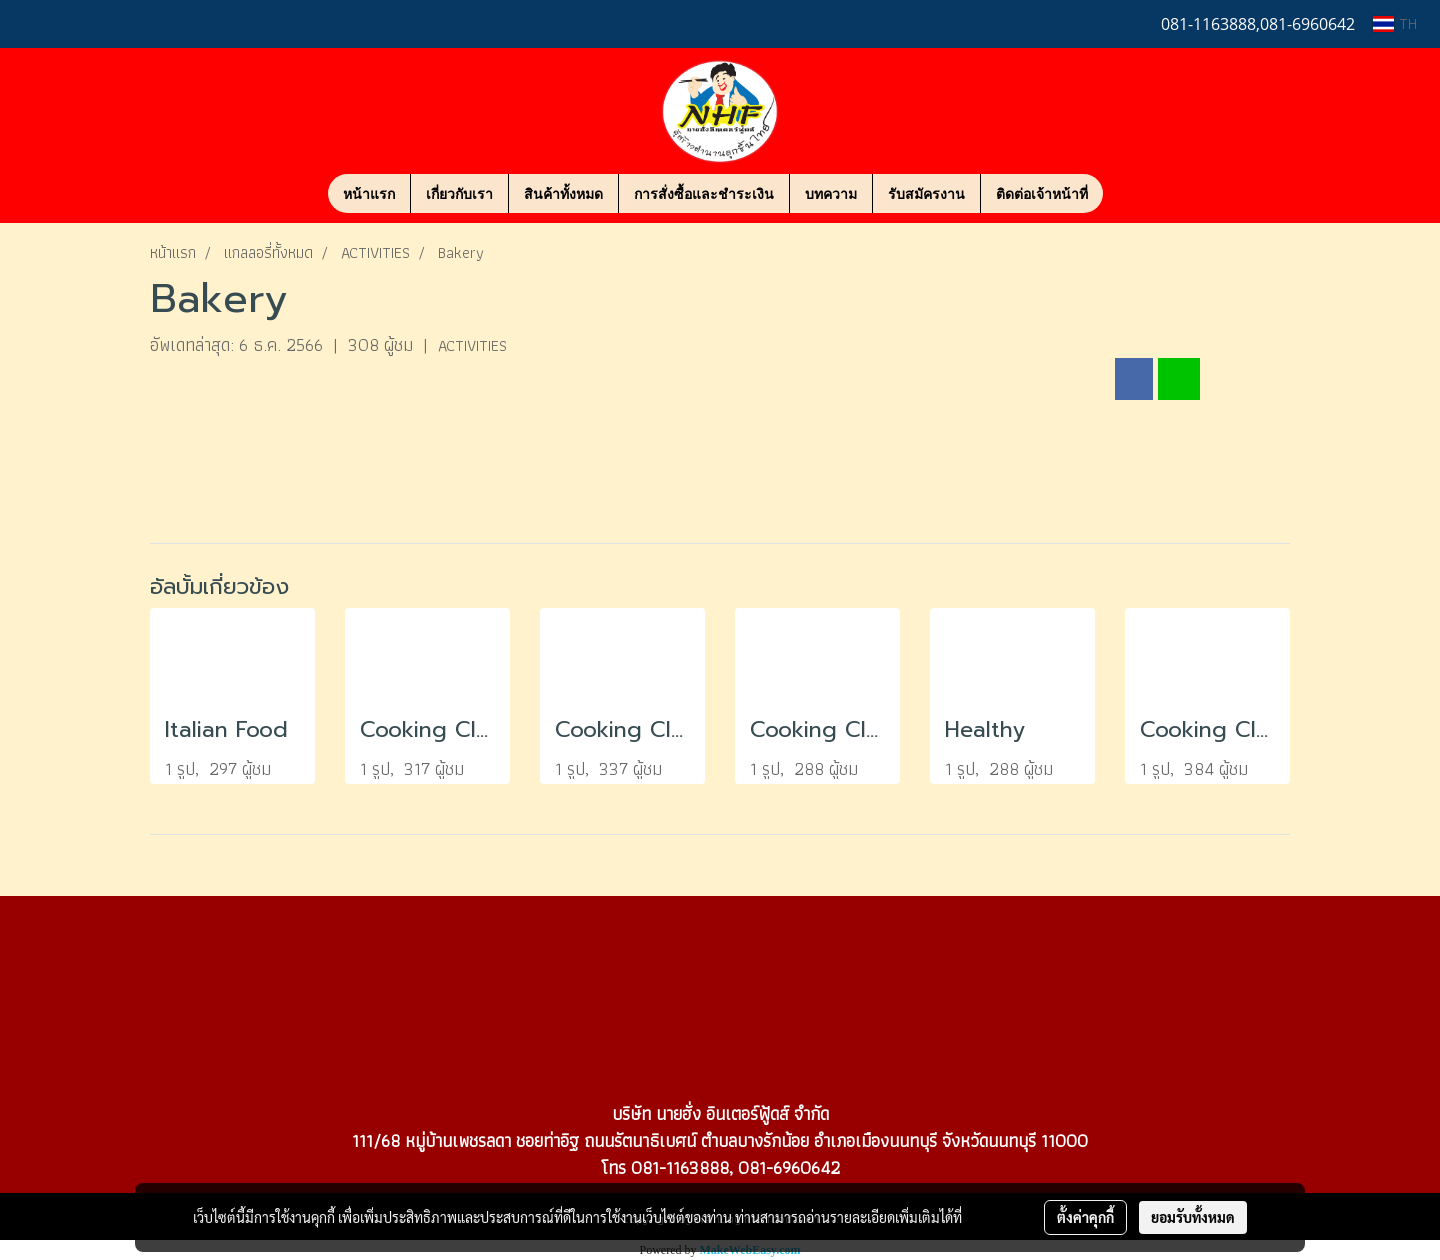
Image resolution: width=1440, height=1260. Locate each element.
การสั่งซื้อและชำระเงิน (704, 193)
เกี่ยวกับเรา (459, 193)
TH (1395, 23)
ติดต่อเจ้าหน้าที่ (1042, 193)
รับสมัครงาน (926, 193)
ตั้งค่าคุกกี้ (1085, 1217)
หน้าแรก (369, 193)
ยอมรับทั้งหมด (1193, 1217)
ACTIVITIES (472, 345)
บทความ (831, 193)
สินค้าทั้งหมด (563, 193)
